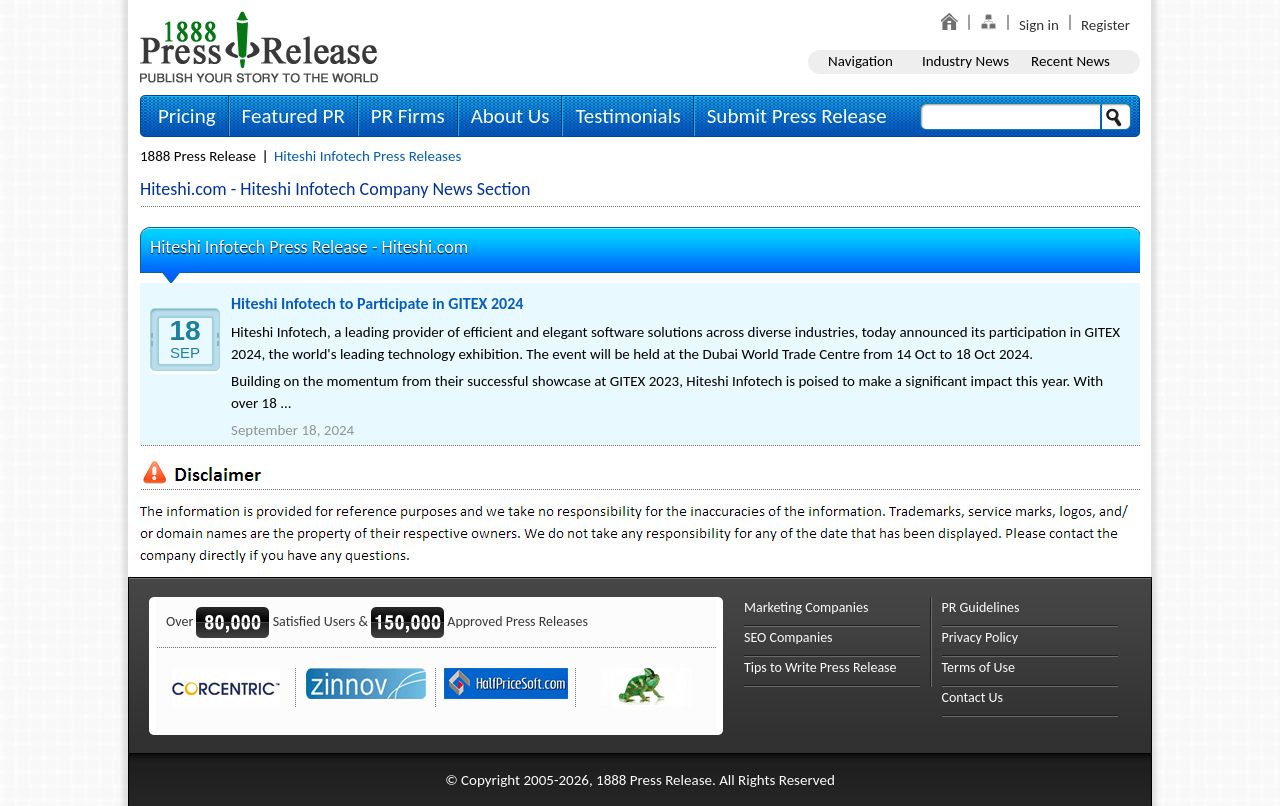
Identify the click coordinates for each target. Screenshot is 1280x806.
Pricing (187, 116)
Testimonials (627, 116)
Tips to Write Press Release (820, 667)
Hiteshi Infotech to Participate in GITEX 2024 (377, 303)
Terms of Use (979, 667)
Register (1105, 25)
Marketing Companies (806, 607)
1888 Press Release (198, 156)
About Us (510, 116)
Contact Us (973, 697)
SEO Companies (788, 637)
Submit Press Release (797, 116)
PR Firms (408, 116)
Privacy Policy (980, 637)
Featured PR (293, 116)
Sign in (1039, 25)
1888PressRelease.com (259, 46)
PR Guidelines (981, 607)
